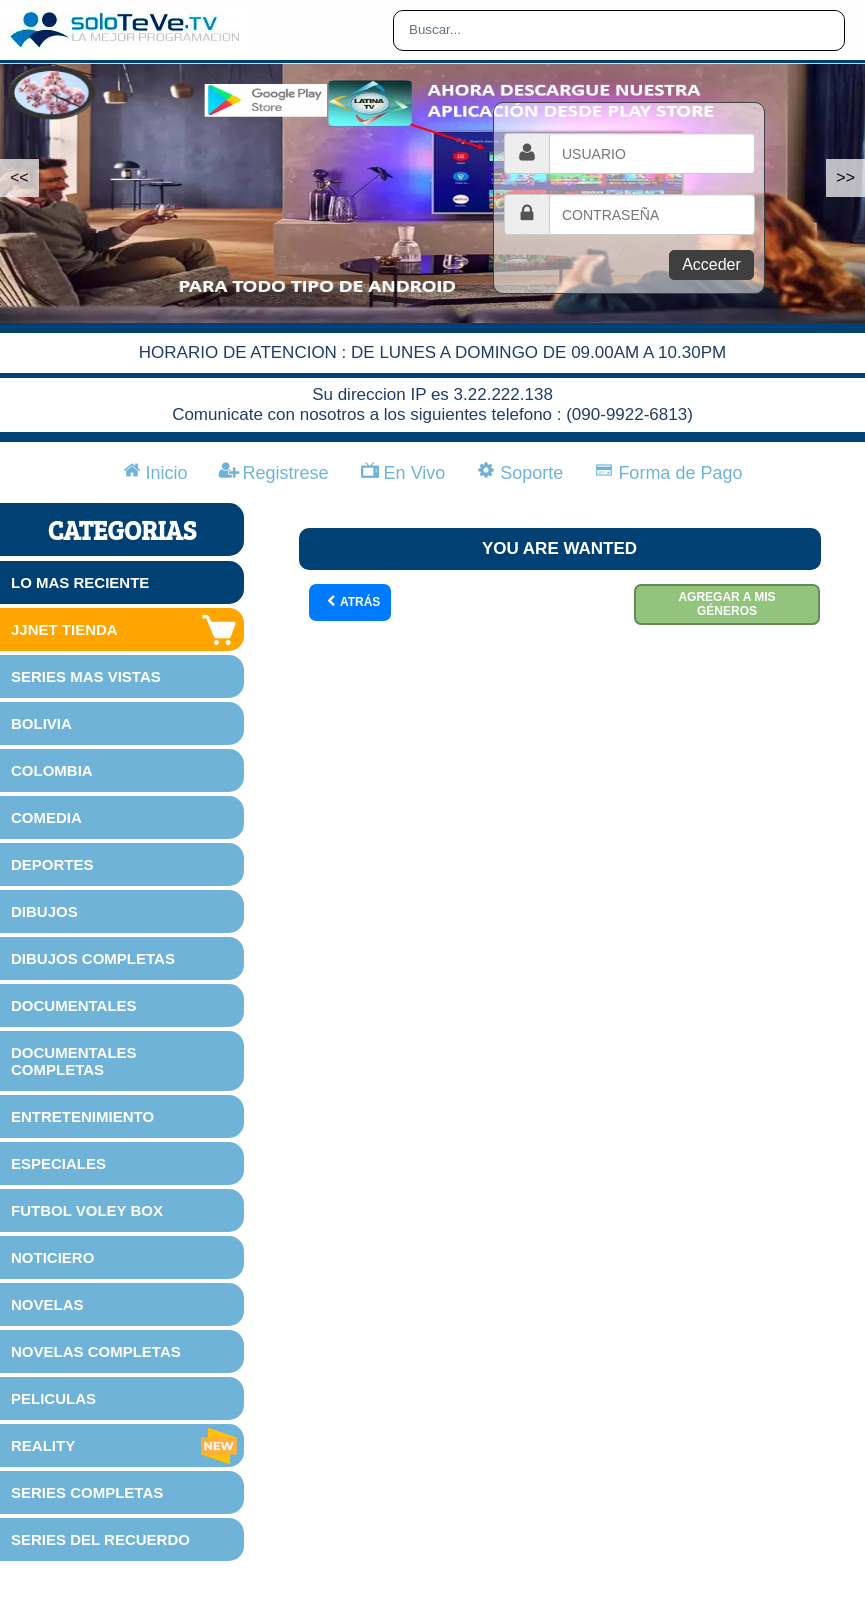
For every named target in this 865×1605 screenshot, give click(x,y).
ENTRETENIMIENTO (82, 1116)
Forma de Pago (668, 473)
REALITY (125, 1446)
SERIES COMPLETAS (87, 1492)
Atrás (352, 602)
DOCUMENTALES (74, 1005)
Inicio (155, 473)
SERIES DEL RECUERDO (100, 1539)
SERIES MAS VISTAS (86, 676)
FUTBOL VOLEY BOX (87, 1210)
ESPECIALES (58, 1163)
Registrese (274, 473)
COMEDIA (46, 817)
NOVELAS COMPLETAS (96, 1351)
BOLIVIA (41, 723)
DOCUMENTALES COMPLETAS (74, 1061)
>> (845, 177)
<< (19, 177)
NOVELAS (47, 1304)
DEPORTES (52, 864)
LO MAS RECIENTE (80, 582)
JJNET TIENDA (125, 630)
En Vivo (403, 473)
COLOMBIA (52, 770)
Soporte (520, 473)
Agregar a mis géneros (726, 604)
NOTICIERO (52, 1257)
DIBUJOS (44, 911)
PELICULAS (53, 1398)
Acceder (711, 264)
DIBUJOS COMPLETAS (93, 958)
